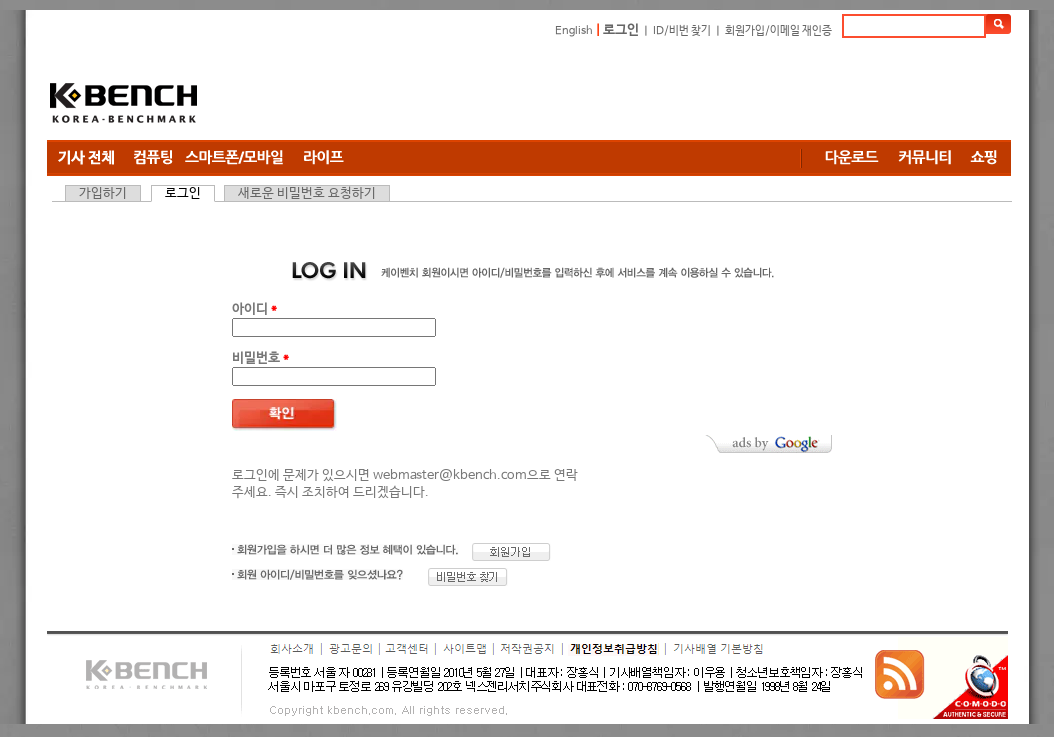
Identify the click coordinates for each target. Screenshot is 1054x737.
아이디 (254, 309)
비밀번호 (260, 358)
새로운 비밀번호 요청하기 (307, 193)
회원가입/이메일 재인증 (778, 31)
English (574, 31)
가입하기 (103, 193)
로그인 (621, 30)
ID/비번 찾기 (682, 31)
